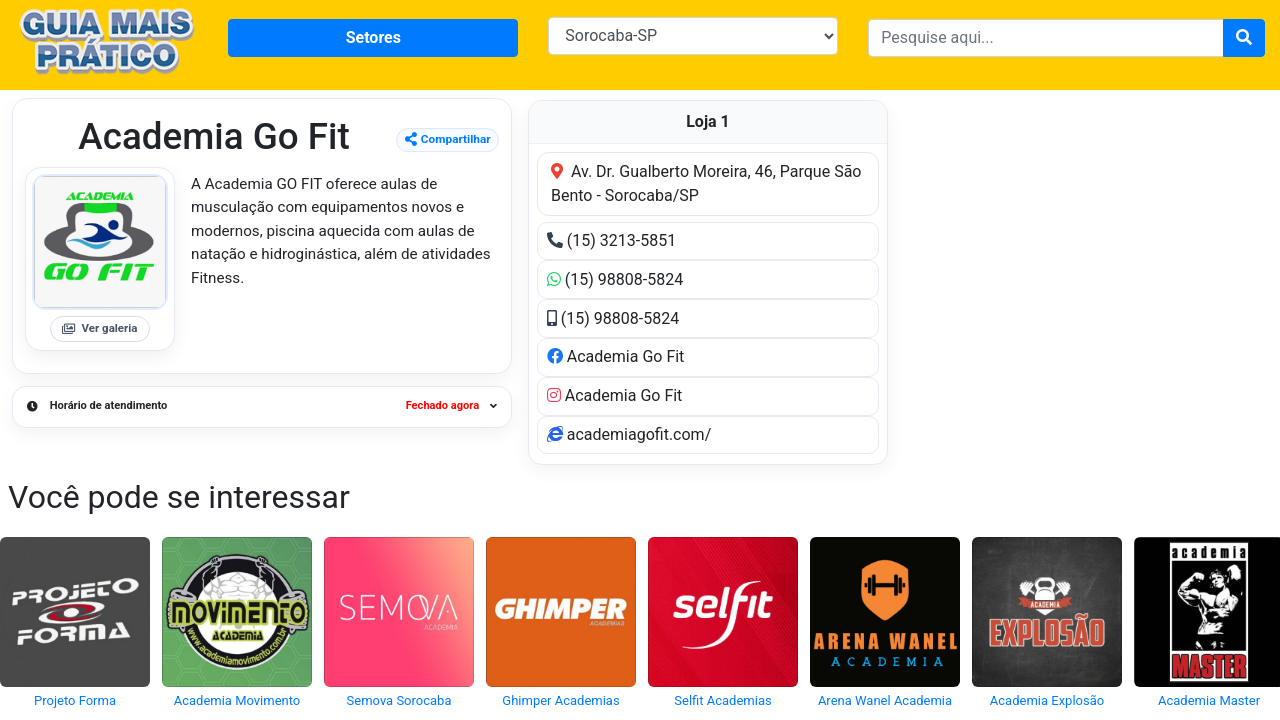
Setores (373, 37)
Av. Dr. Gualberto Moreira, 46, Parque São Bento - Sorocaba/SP (706, 183)
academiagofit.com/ (629, 434)
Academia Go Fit (616, 356)
